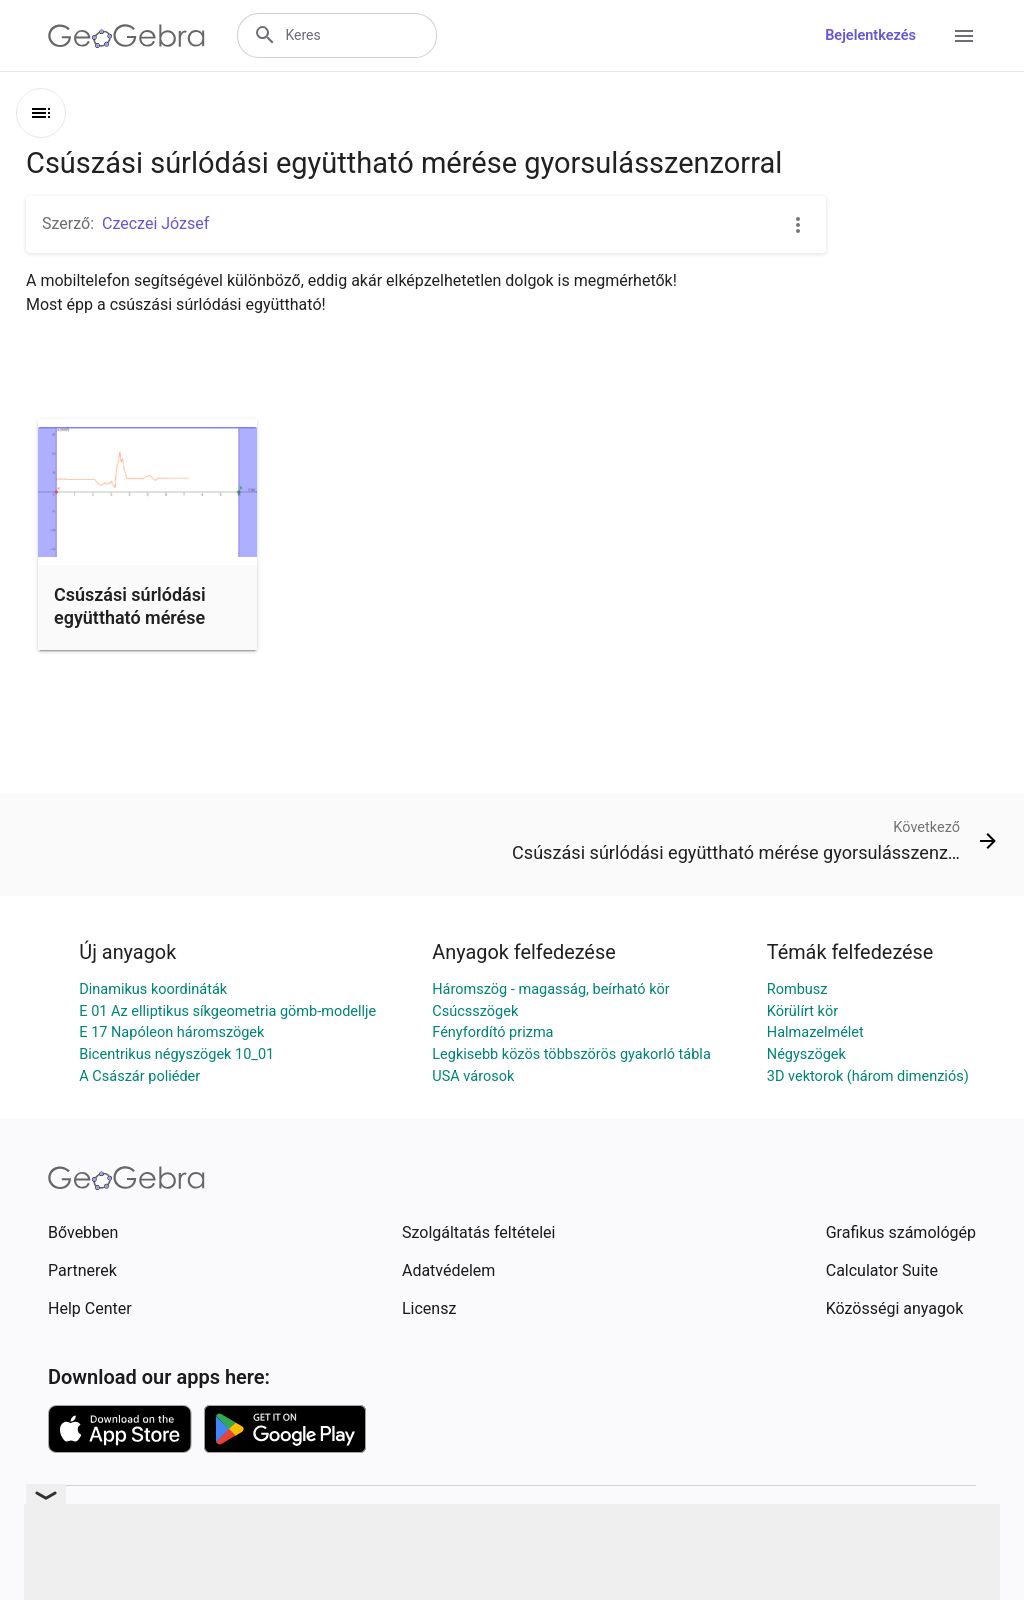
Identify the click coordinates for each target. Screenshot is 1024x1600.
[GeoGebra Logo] (126, 36)
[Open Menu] (964, 36)
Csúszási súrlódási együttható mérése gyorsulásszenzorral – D (143, 629)
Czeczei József (155, 223)
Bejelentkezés (870, 35)
